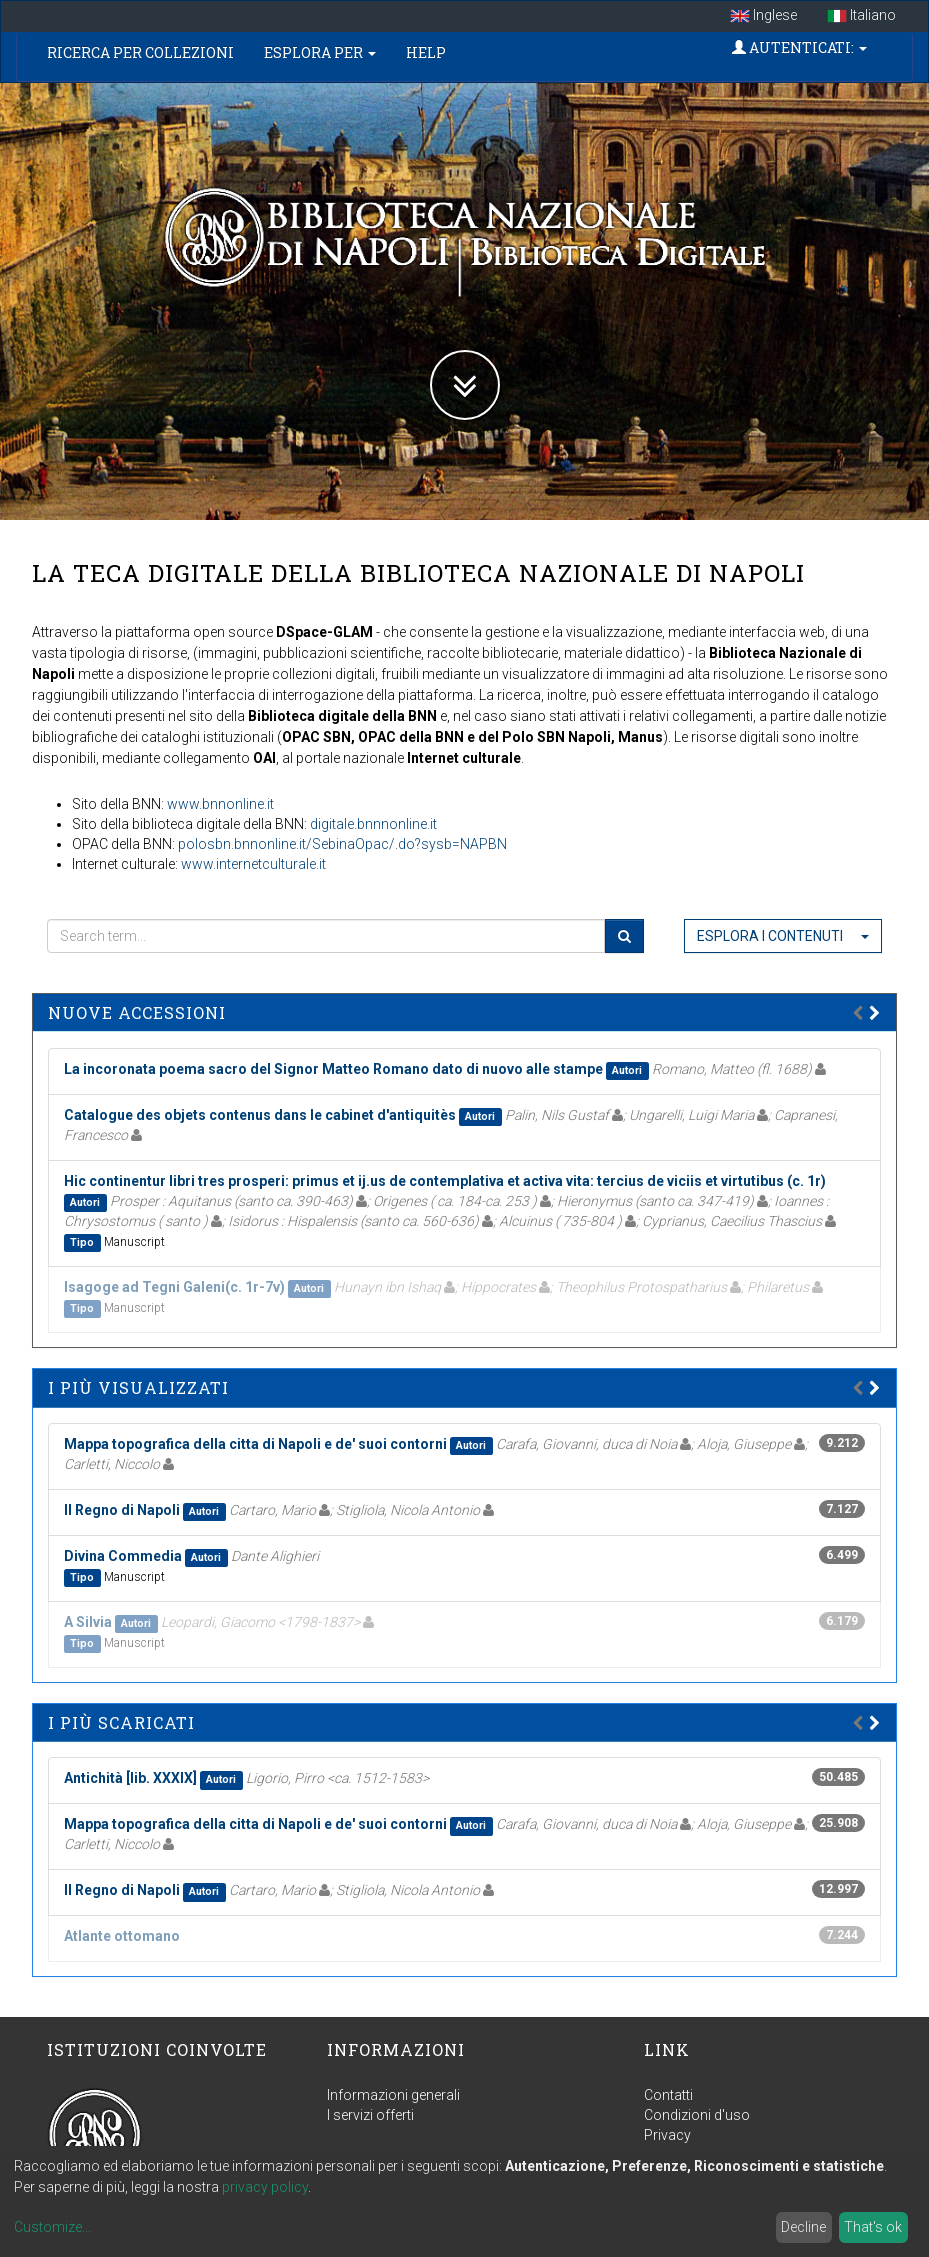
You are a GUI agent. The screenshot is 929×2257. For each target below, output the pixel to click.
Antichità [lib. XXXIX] (130, 1778)
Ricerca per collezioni (140, 52)
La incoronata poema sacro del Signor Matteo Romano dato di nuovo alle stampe (333, 1069)
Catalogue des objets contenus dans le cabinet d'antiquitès (260, 1115)
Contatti (668, 2095)
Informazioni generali (393, 2095)
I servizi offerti (370, 2115)
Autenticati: (799, 47)
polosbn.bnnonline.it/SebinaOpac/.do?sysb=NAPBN (342, 844)
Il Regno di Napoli (122, 1510)
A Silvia (88, 1622)
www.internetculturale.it (253, 864)
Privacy (667, 2135)
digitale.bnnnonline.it (373, 824)
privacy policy (265, 2187)
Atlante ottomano (122, 1936)
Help (426, 52)
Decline (803, 2227)
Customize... (52, 2227)
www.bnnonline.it (220, 804)
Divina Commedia (123, 1556)
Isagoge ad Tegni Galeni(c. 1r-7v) (174, 1287)
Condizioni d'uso (697, 2115)
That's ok (873, 2227)
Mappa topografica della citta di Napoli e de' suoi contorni (255, 1444)
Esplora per (320, 52)
